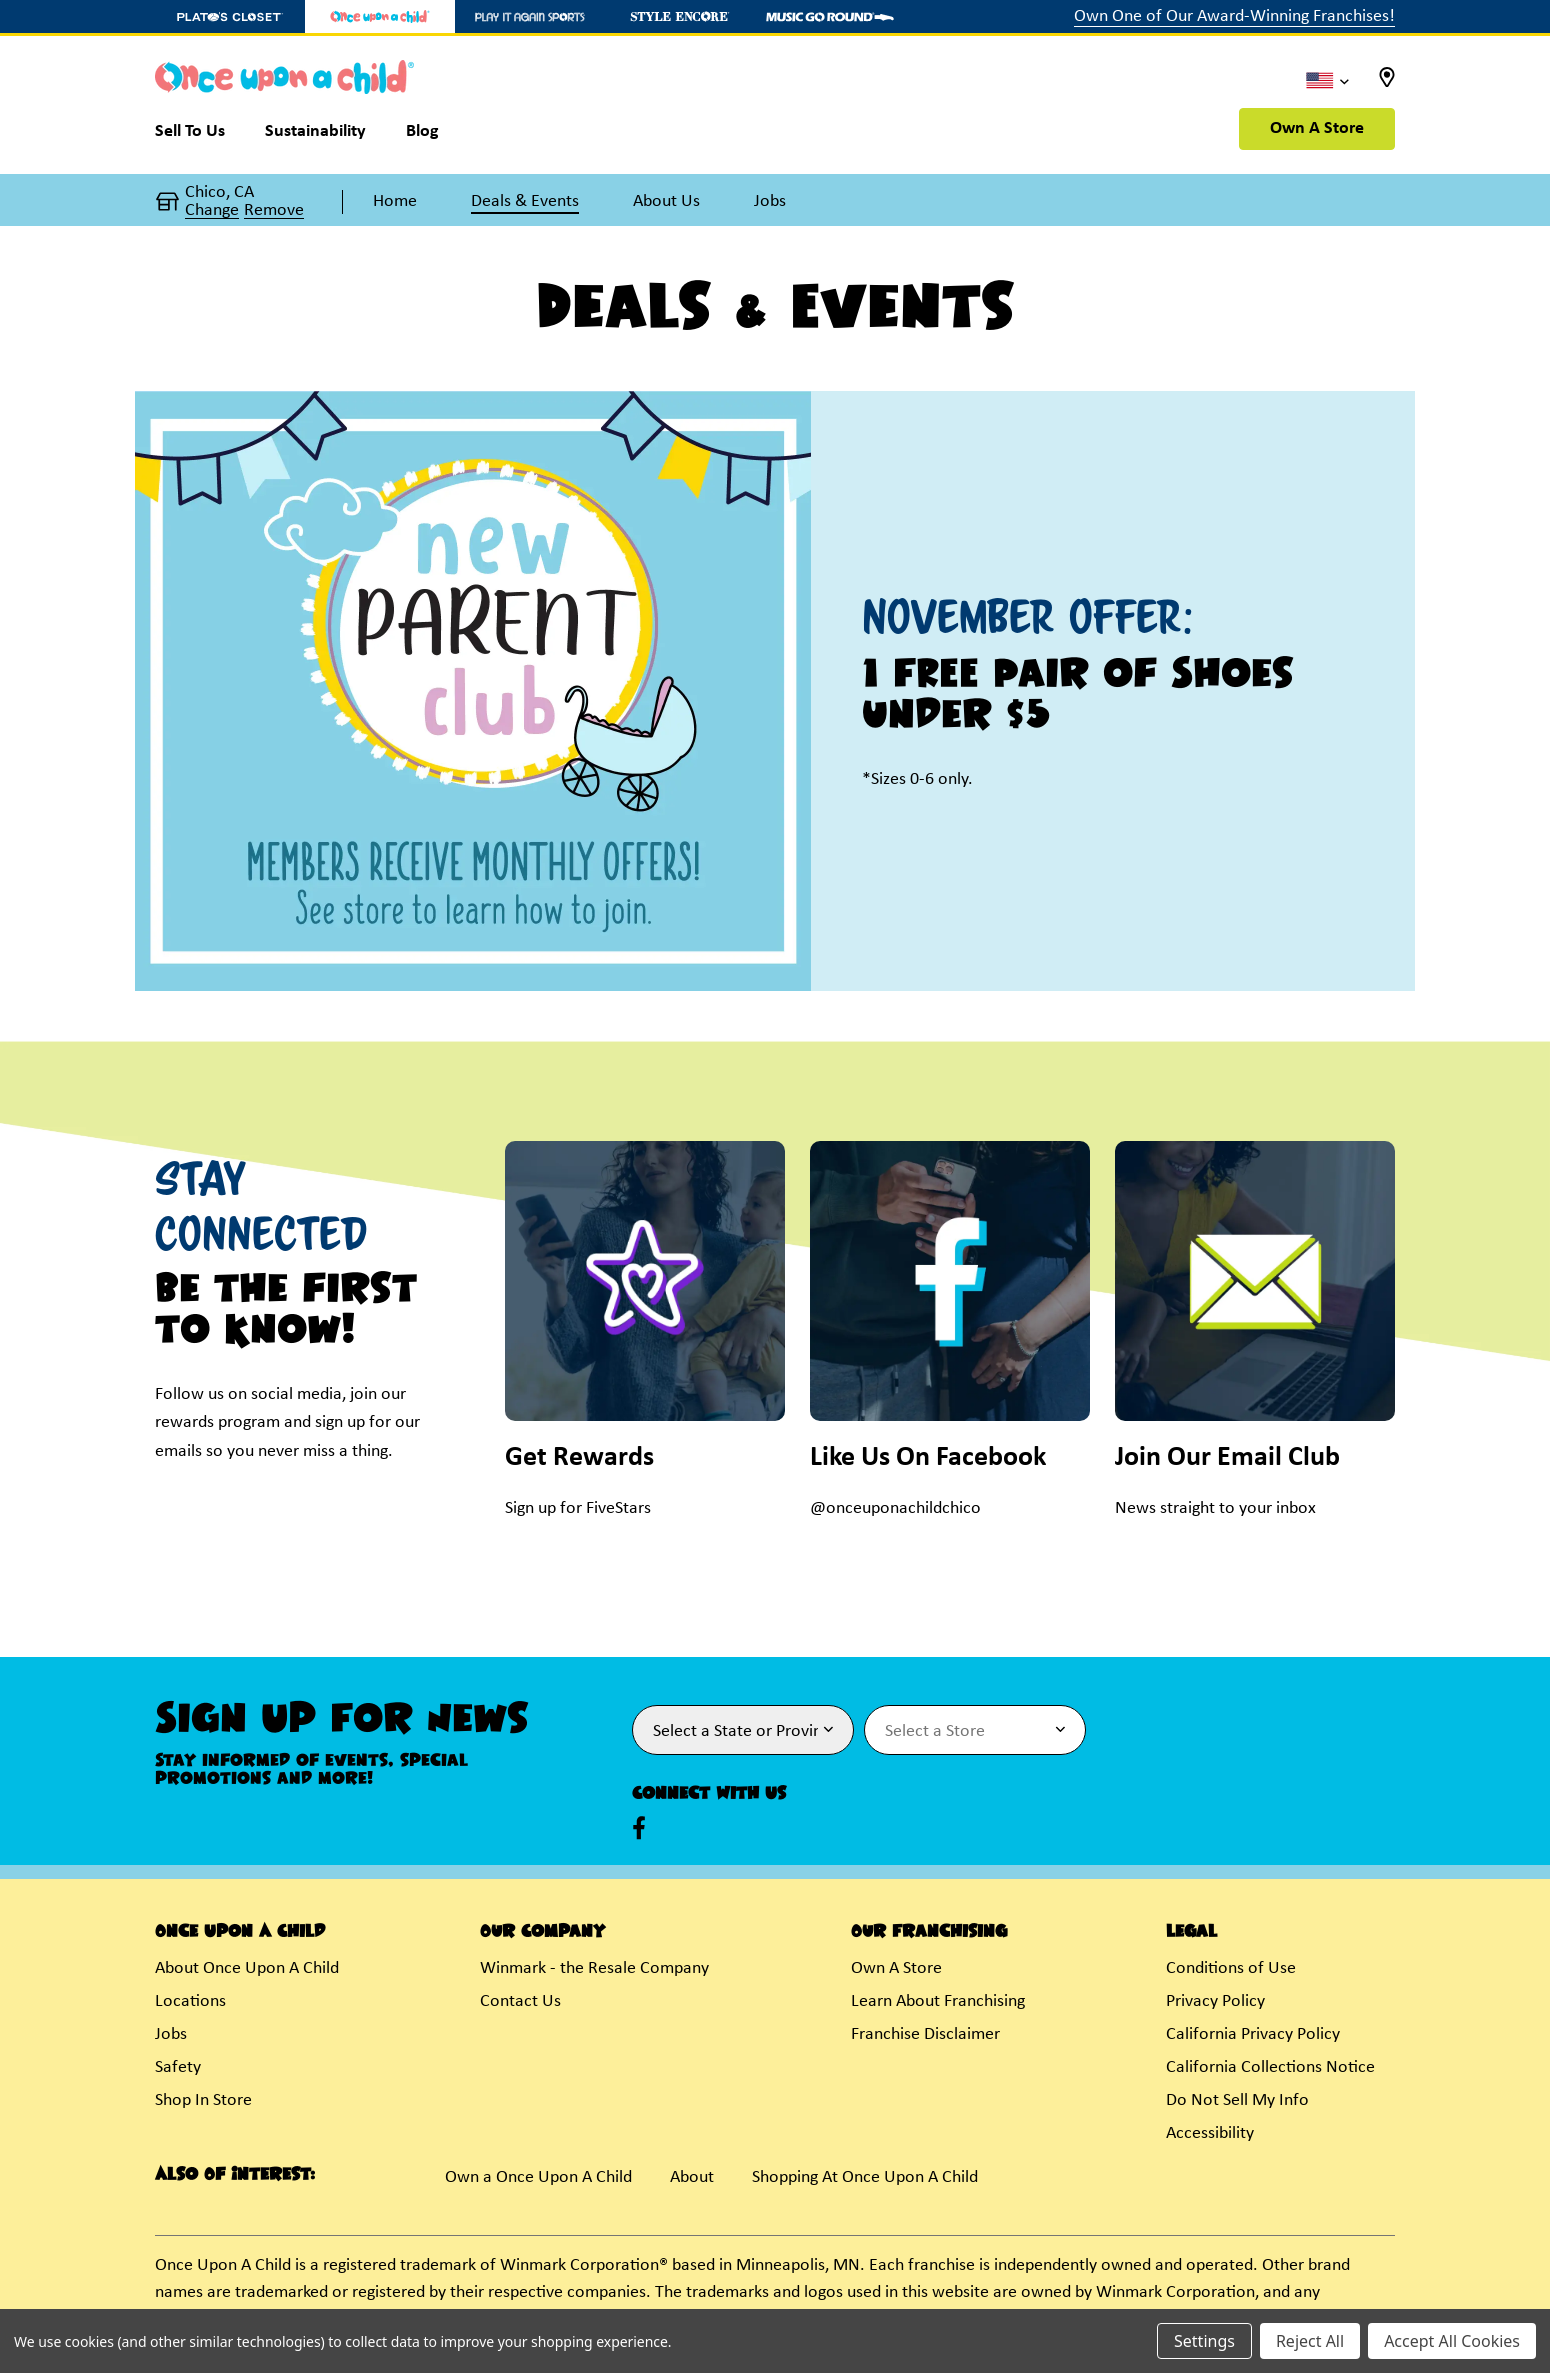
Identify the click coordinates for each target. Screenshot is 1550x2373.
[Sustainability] (315, 136)
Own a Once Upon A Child (538, 2177)
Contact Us (520, 2001)
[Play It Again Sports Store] (530, 16)
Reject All (1310, 2341)
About (692, 2177)
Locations (190, 2001)
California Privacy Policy (1253, 2034)
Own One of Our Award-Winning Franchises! (1234, 16)
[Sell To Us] (200, 136)
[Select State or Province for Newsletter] (743, 1730)
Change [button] (212, 211)
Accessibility (1210, 2133)
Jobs (171, 2034)
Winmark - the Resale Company (594, 1968)
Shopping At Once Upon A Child (865, 2177)
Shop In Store (203, 2100)
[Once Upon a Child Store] (380, 16)
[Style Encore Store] (680, 16)
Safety (178, 2067)
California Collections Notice (1270, 2067)
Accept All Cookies (1452, 2341)
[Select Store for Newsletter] (975, 1730)
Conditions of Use (1231, 1968)
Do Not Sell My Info (1237, 2100)
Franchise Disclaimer (925, 2034)
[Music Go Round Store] (830, 16)
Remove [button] (274, 211)
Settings (1204, 2341)
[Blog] (422, 136)
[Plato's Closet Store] (230, 16)
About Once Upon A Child (247, 1968)
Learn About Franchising (938, 2001)
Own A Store (1317, 128)
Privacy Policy (1215, 2001)
